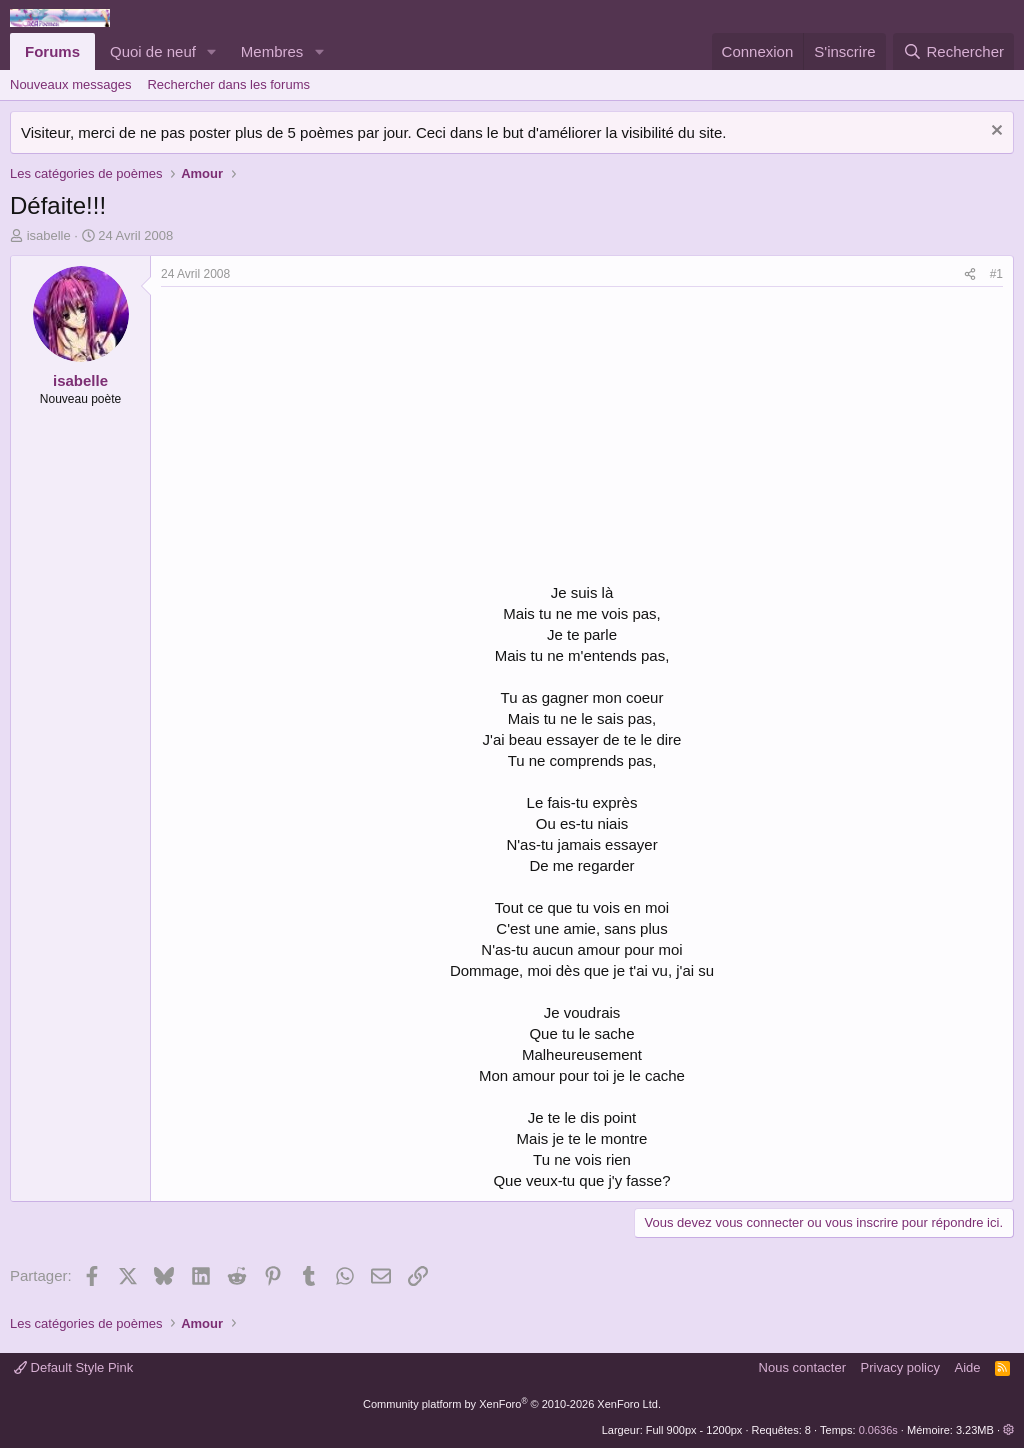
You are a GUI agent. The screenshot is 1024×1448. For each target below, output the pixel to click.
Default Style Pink (73, 1367)
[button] (212, 51)
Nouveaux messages (70, 84)
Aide (968, 1367)
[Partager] (970, 274)
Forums (52, 51)
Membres (272, 51)
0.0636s (878, 1430)
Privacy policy (900, 1367)
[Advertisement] (329, 437)
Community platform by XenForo (512, 1404)
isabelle (49, 235)
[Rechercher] (953, 51)
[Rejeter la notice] (994, 132)
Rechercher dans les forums (228, 84)
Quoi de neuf (153, 51)
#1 (996, 274)
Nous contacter (802, 1367)
